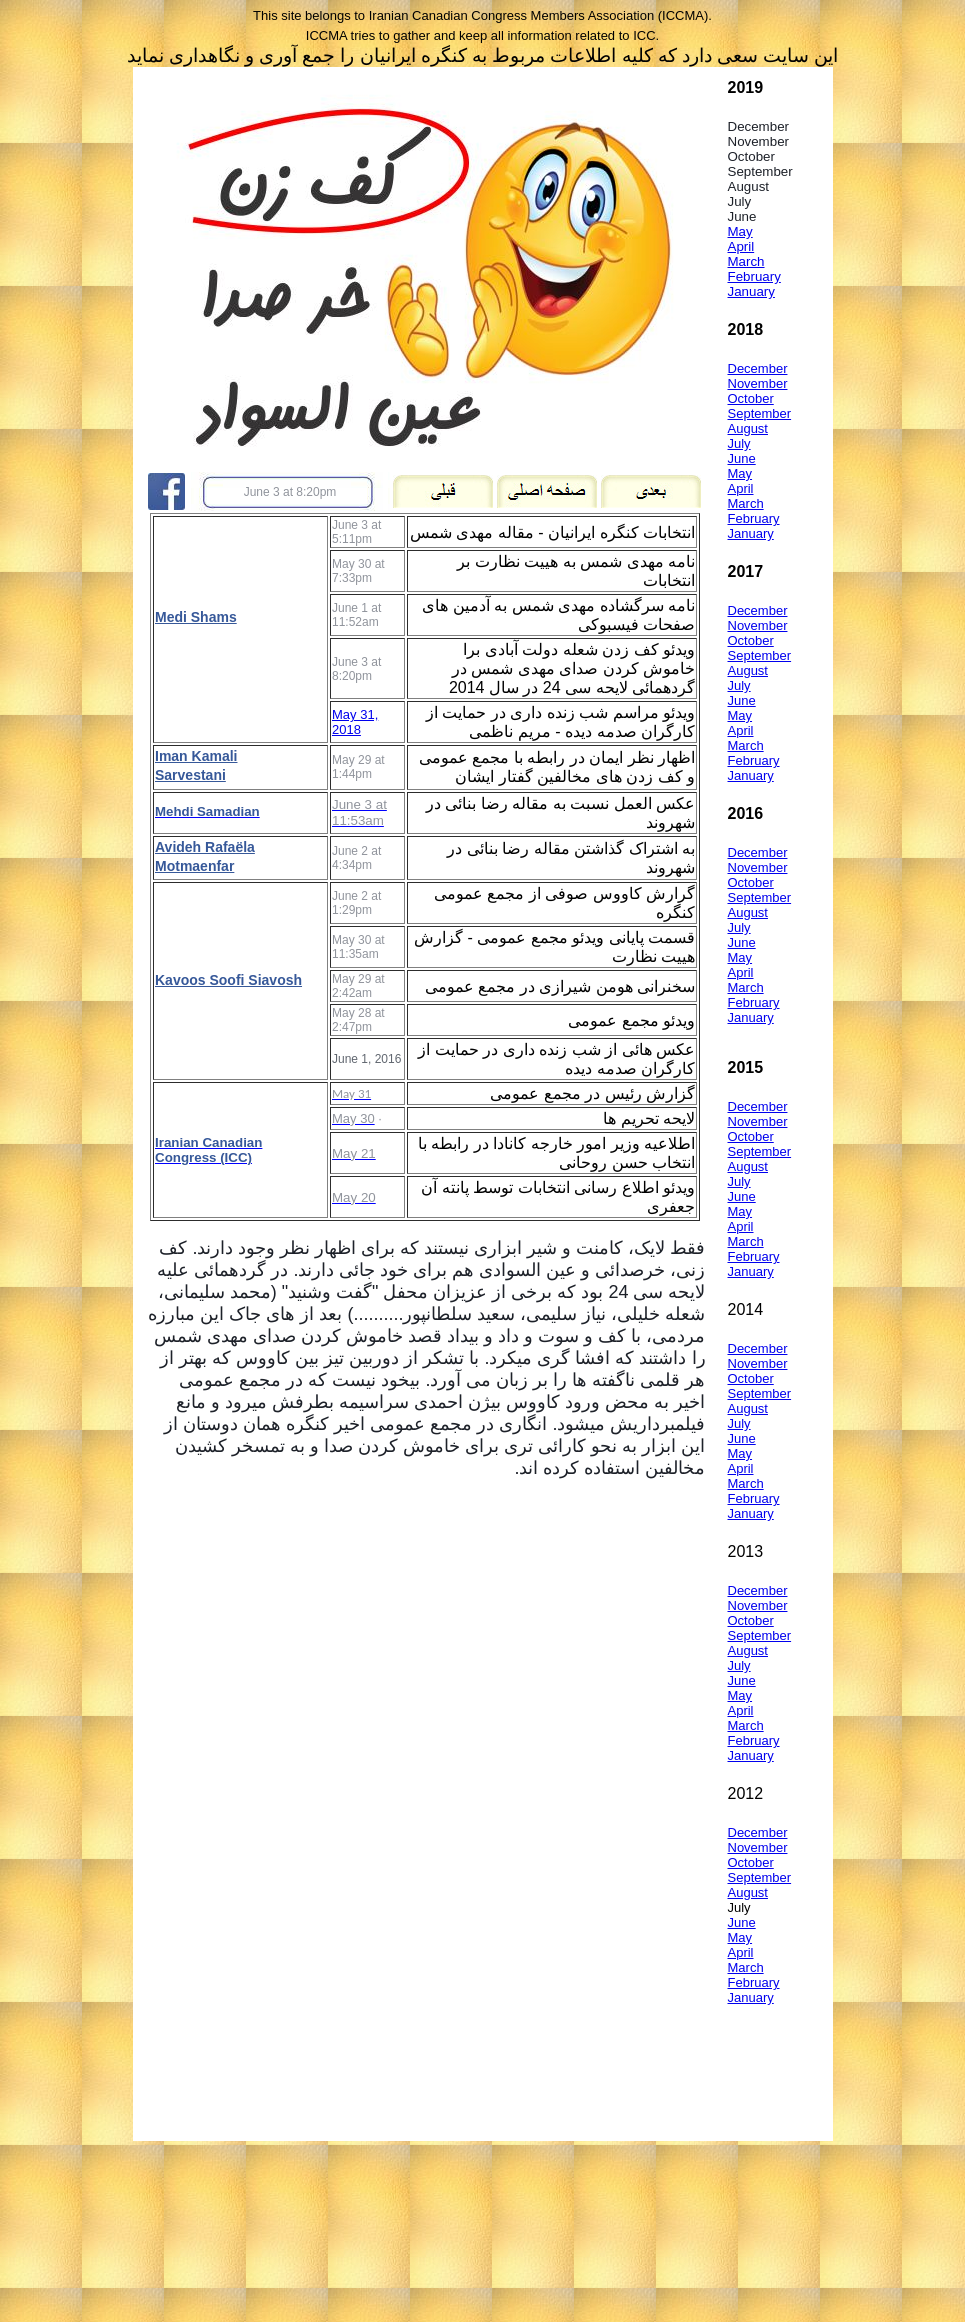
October (751, 398)
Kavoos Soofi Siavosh (228, 980)
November (758, 383)
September (760, 413)
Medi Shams (196, 617)
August (748, 428)
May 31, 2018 (355, 722)
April (741, 246)
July (739, 443)
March (746, 261)
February (754, 276)
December (758, 368)
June (742, 458)
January (751, 291)
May (740, 231)
